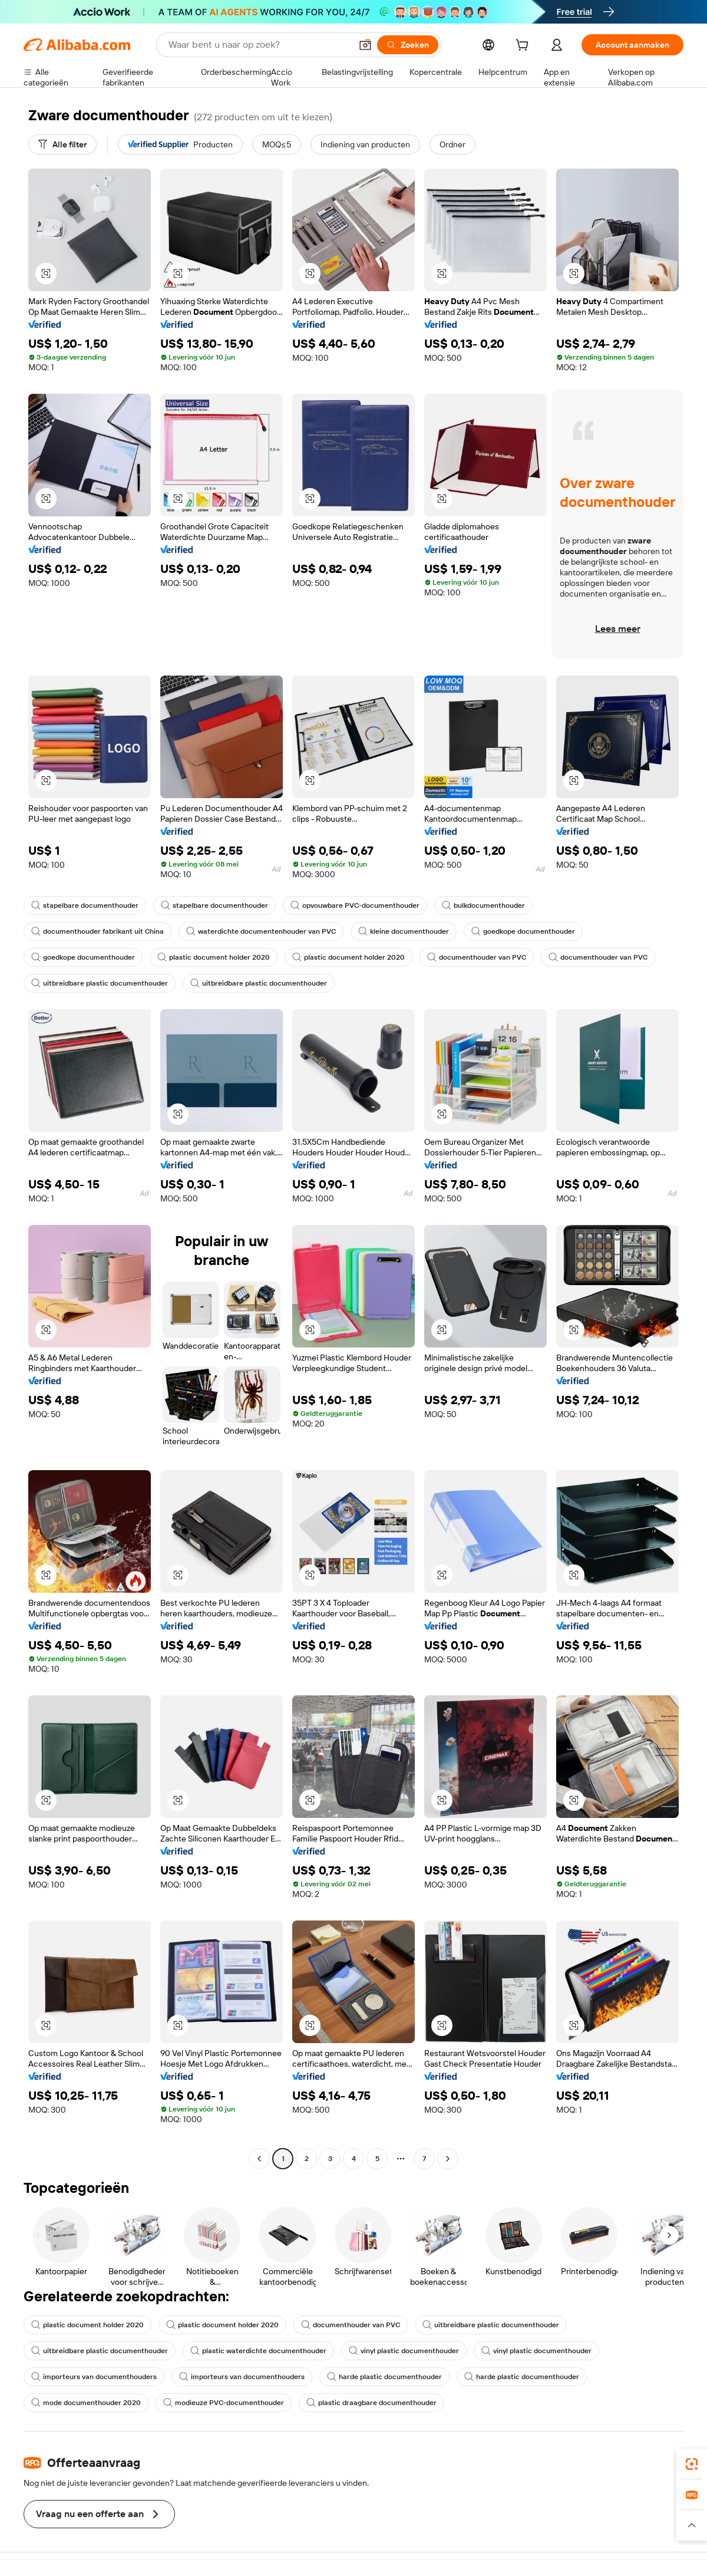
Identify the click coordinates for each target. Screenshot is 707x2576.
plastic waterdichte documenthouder (258, 2351)
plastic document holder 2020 (213, 957)
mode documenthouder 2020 (86, 2402)
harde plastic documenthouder (384, 2376)
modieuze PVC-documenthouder (223, 2402)
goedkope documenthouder (523, 931)
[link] (691, 2464)
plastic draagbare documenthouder (371, 2402)
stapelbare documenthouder (84, 905)
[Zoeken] (407, 44)
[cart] (524, 46)
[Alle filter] (62, 144)
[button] (365, 45)
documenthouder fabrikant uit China (97, 931)
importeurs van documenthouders (94, 2376)
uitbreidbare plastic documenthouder (99, 983)
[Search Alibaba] (259, 44)
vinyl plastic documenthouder (404, 2351)
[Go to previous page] (259, 2158)
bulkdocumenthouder (483, 905)
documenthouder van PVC (476, 957)
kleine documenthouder (403, 931)
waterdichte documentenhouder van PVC (261, 931)
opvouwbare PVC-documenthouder (354, 905)
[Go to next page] (447, 2158)
